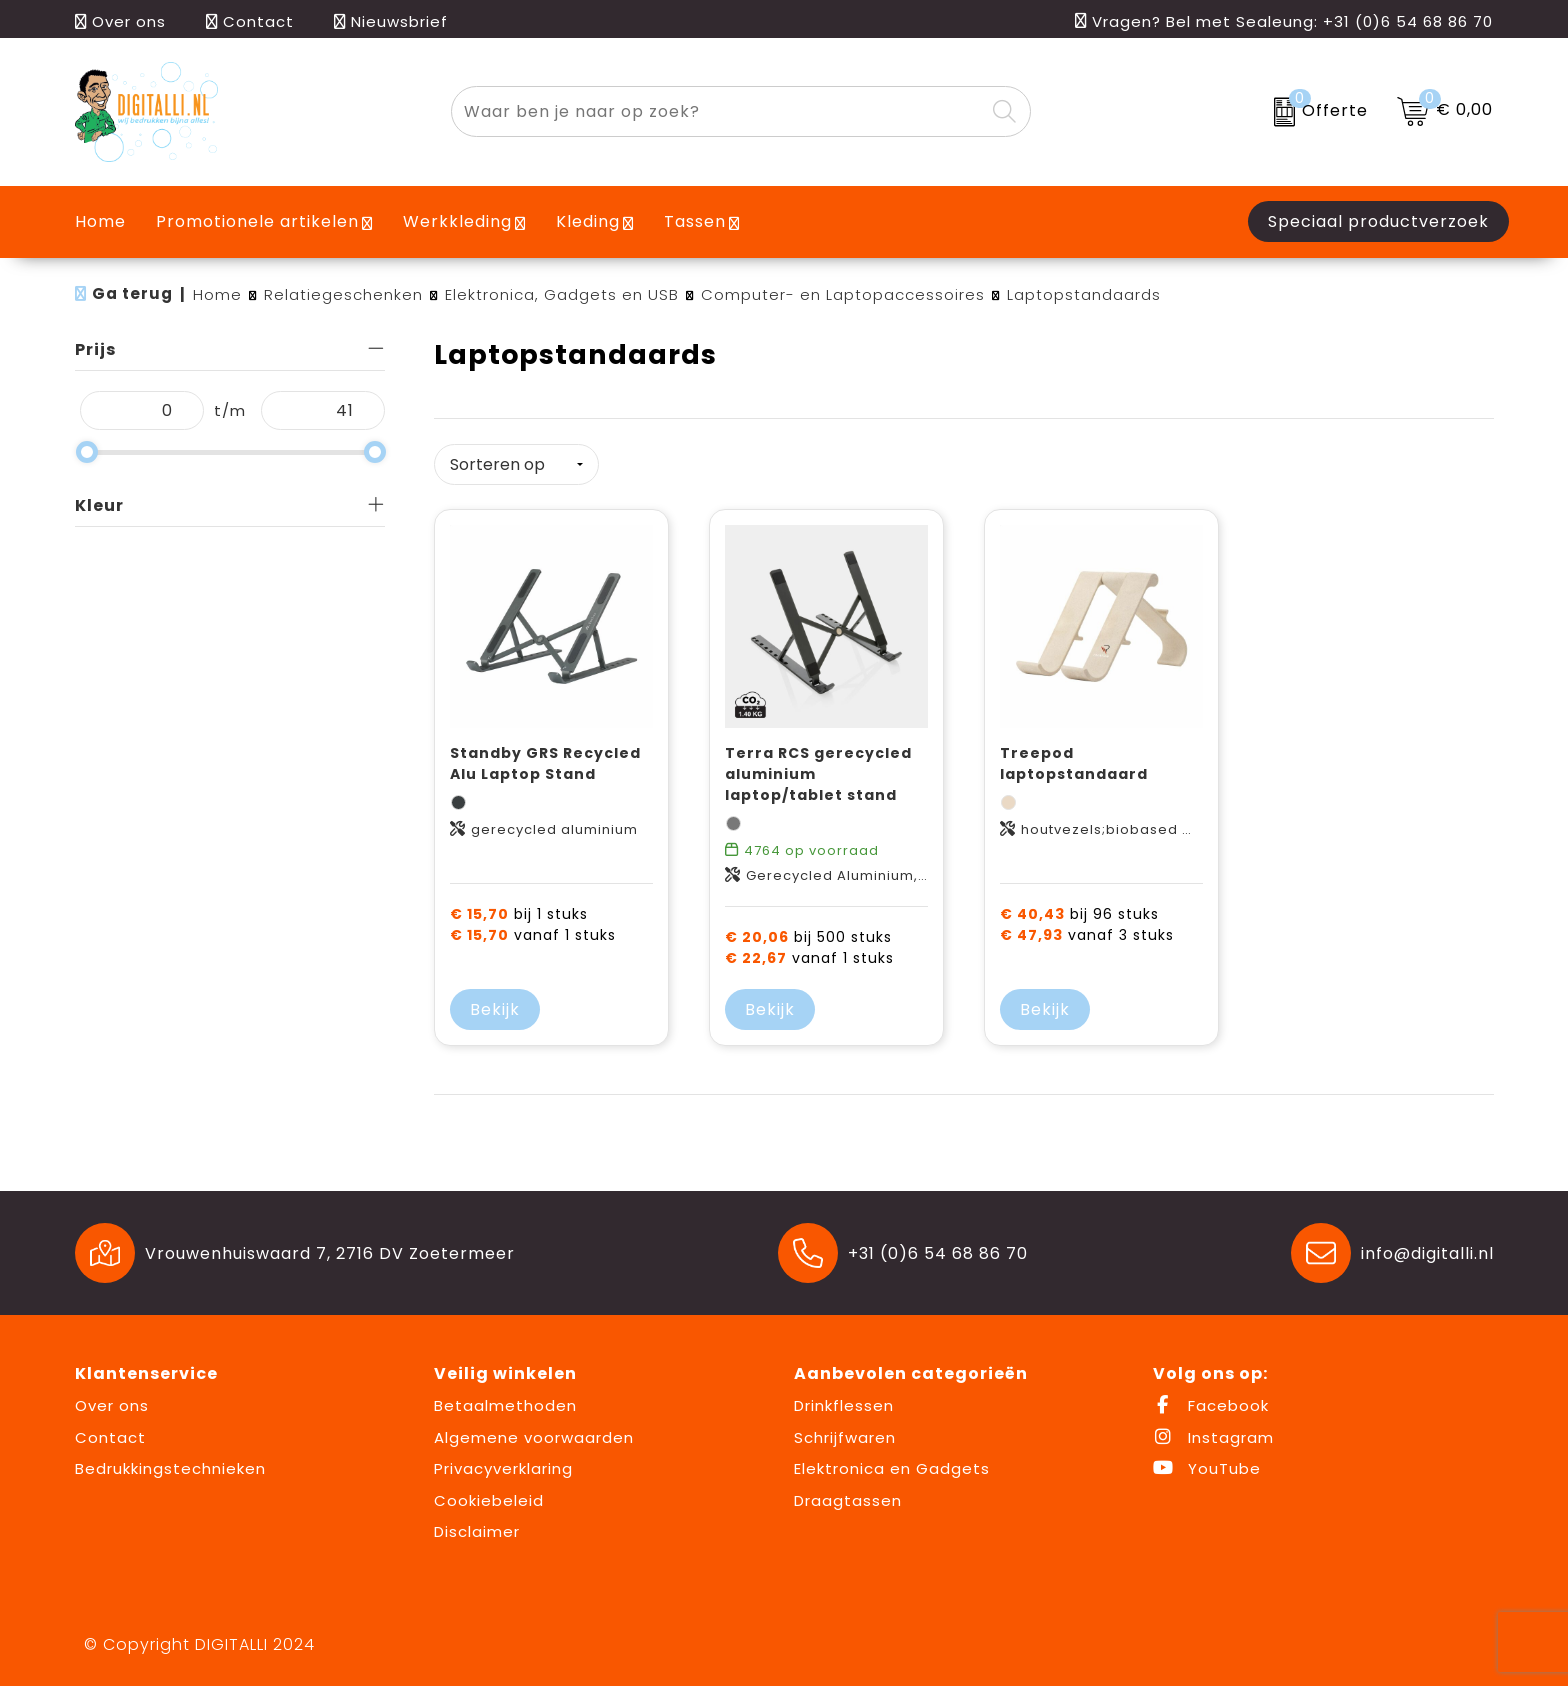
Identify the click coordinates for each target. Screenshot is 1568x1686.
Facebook (1211, 1404)
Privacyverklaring (503, 1467)
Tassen (695, 221)
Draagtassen (848, 1498)
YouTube (1207, 1467)
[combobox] (718, 111)
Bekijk (495, 1008)
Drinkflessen (844, 1404)
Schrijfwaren (845, 1435)
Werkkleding (457, 221)
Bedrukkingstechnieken (170, 1467)
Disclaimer (477, 1530)
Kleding (588, 221)
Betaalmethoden (505, 1404)
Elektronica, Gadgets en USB (562, 294)
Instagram (1213, 1435)
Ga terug (132, 293)
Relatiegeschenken (343, 294)
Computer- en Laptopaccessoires (843, 294)
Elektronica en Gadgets (892, 1467)
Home (217, 294)
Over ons (120, 21)
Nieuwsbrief (391, 21)
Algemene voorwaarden (534, 1435)
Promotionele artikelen (257, 221)
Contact (250, 21)
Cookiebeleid (489, 1498)
